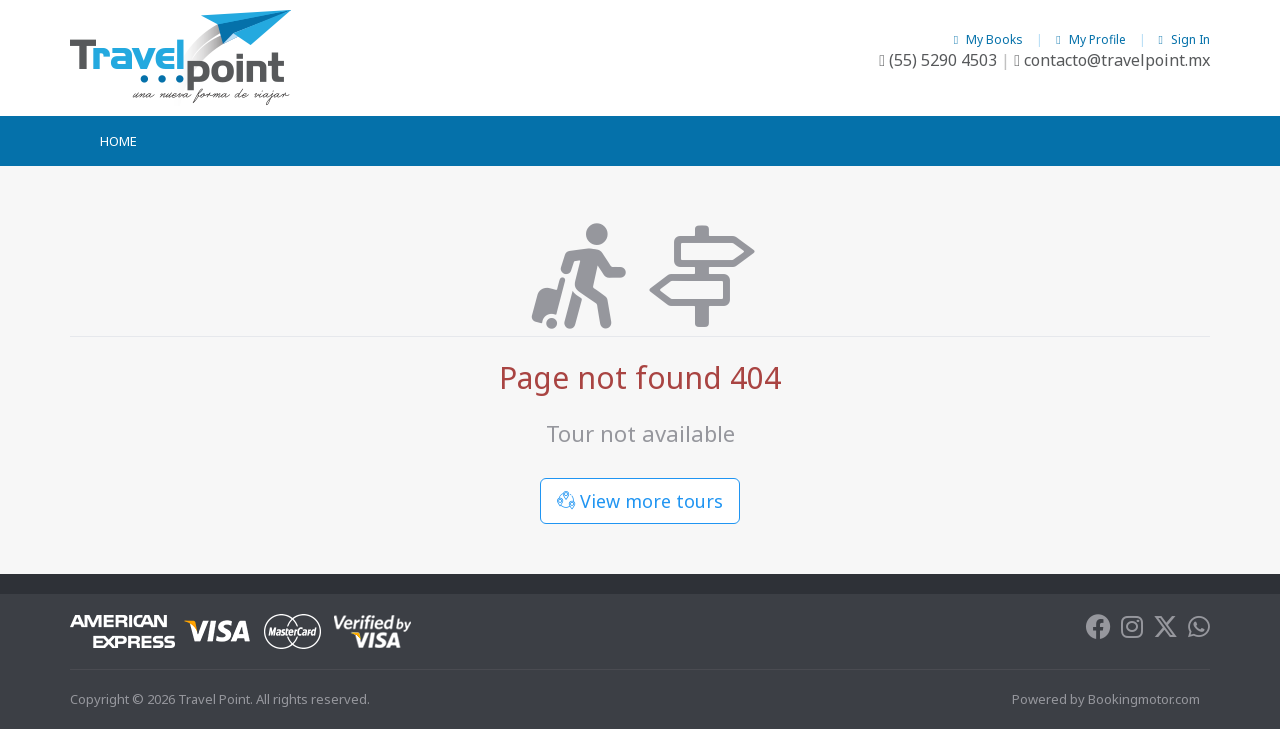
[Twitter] (1165, 631)
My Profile (1092, 39)
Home (118, 141)
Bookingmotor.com (1144, 699)
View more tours (640, 501)
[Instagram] (1132, 631)
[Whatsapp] (1199, 631)
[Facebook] (1098, 631)
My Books (990, 39)
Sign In (1184, 39)
